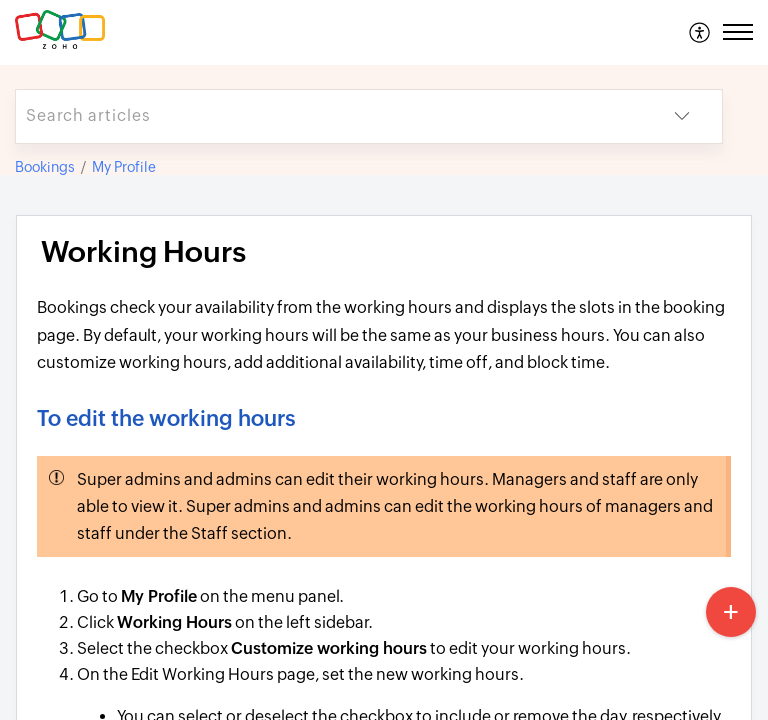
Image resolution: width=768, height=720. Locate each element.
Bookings (45, 167)
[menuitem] (700, 32)
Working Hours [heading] (143, 252)
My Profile (124, 167)
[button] (700, 32)
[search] (329, 116)
